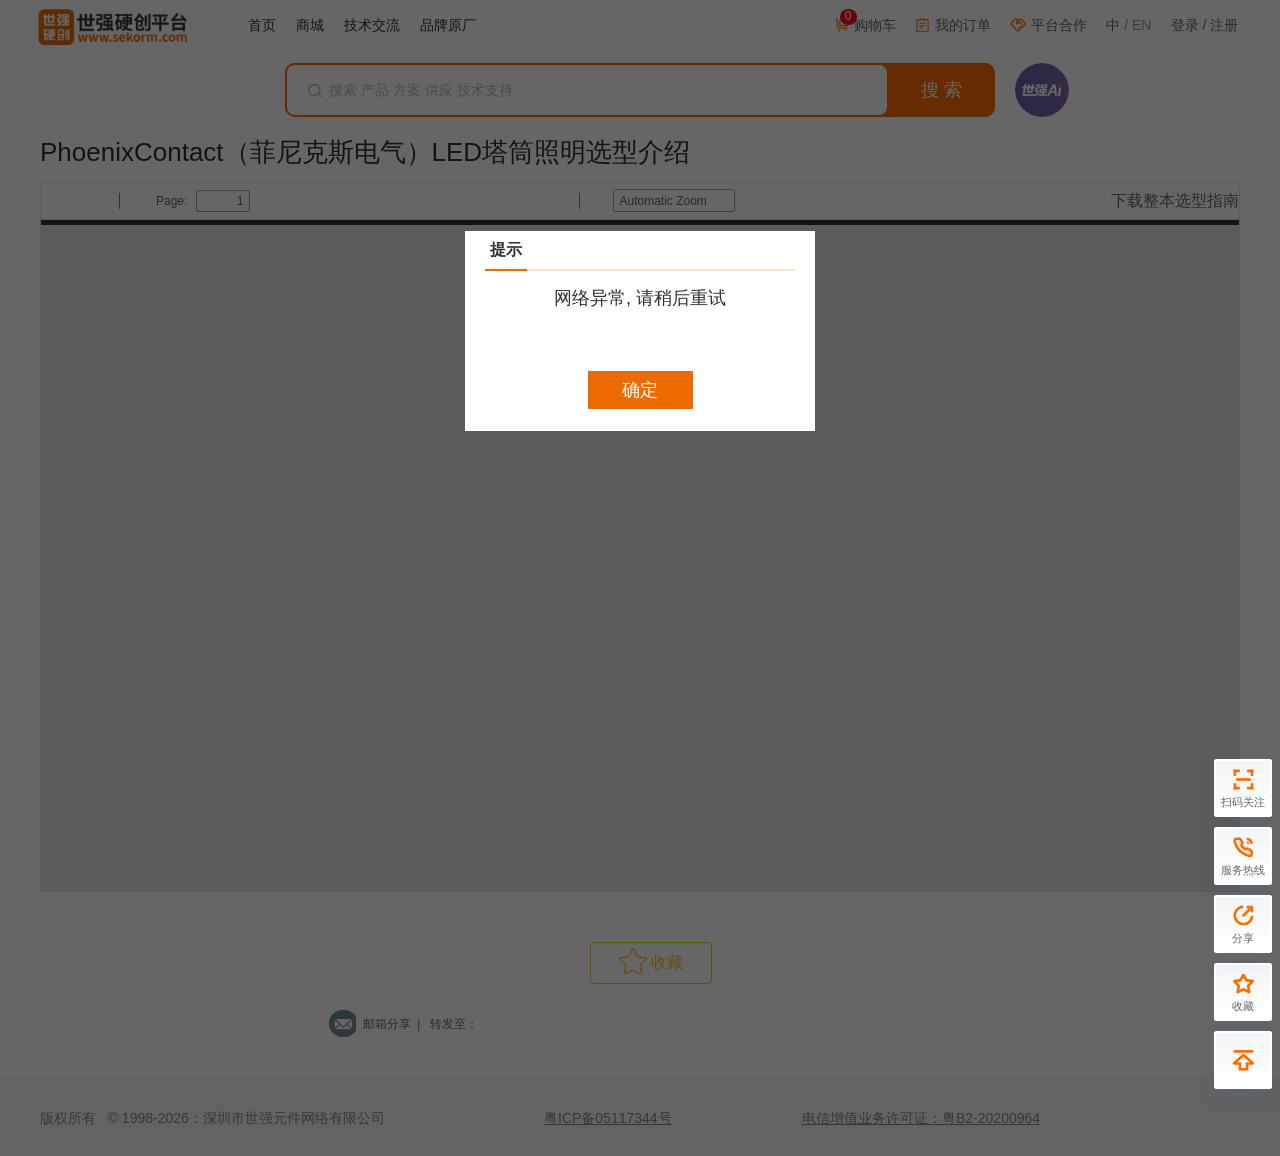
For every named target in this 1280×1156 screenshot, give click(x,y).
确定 (640, 390)
